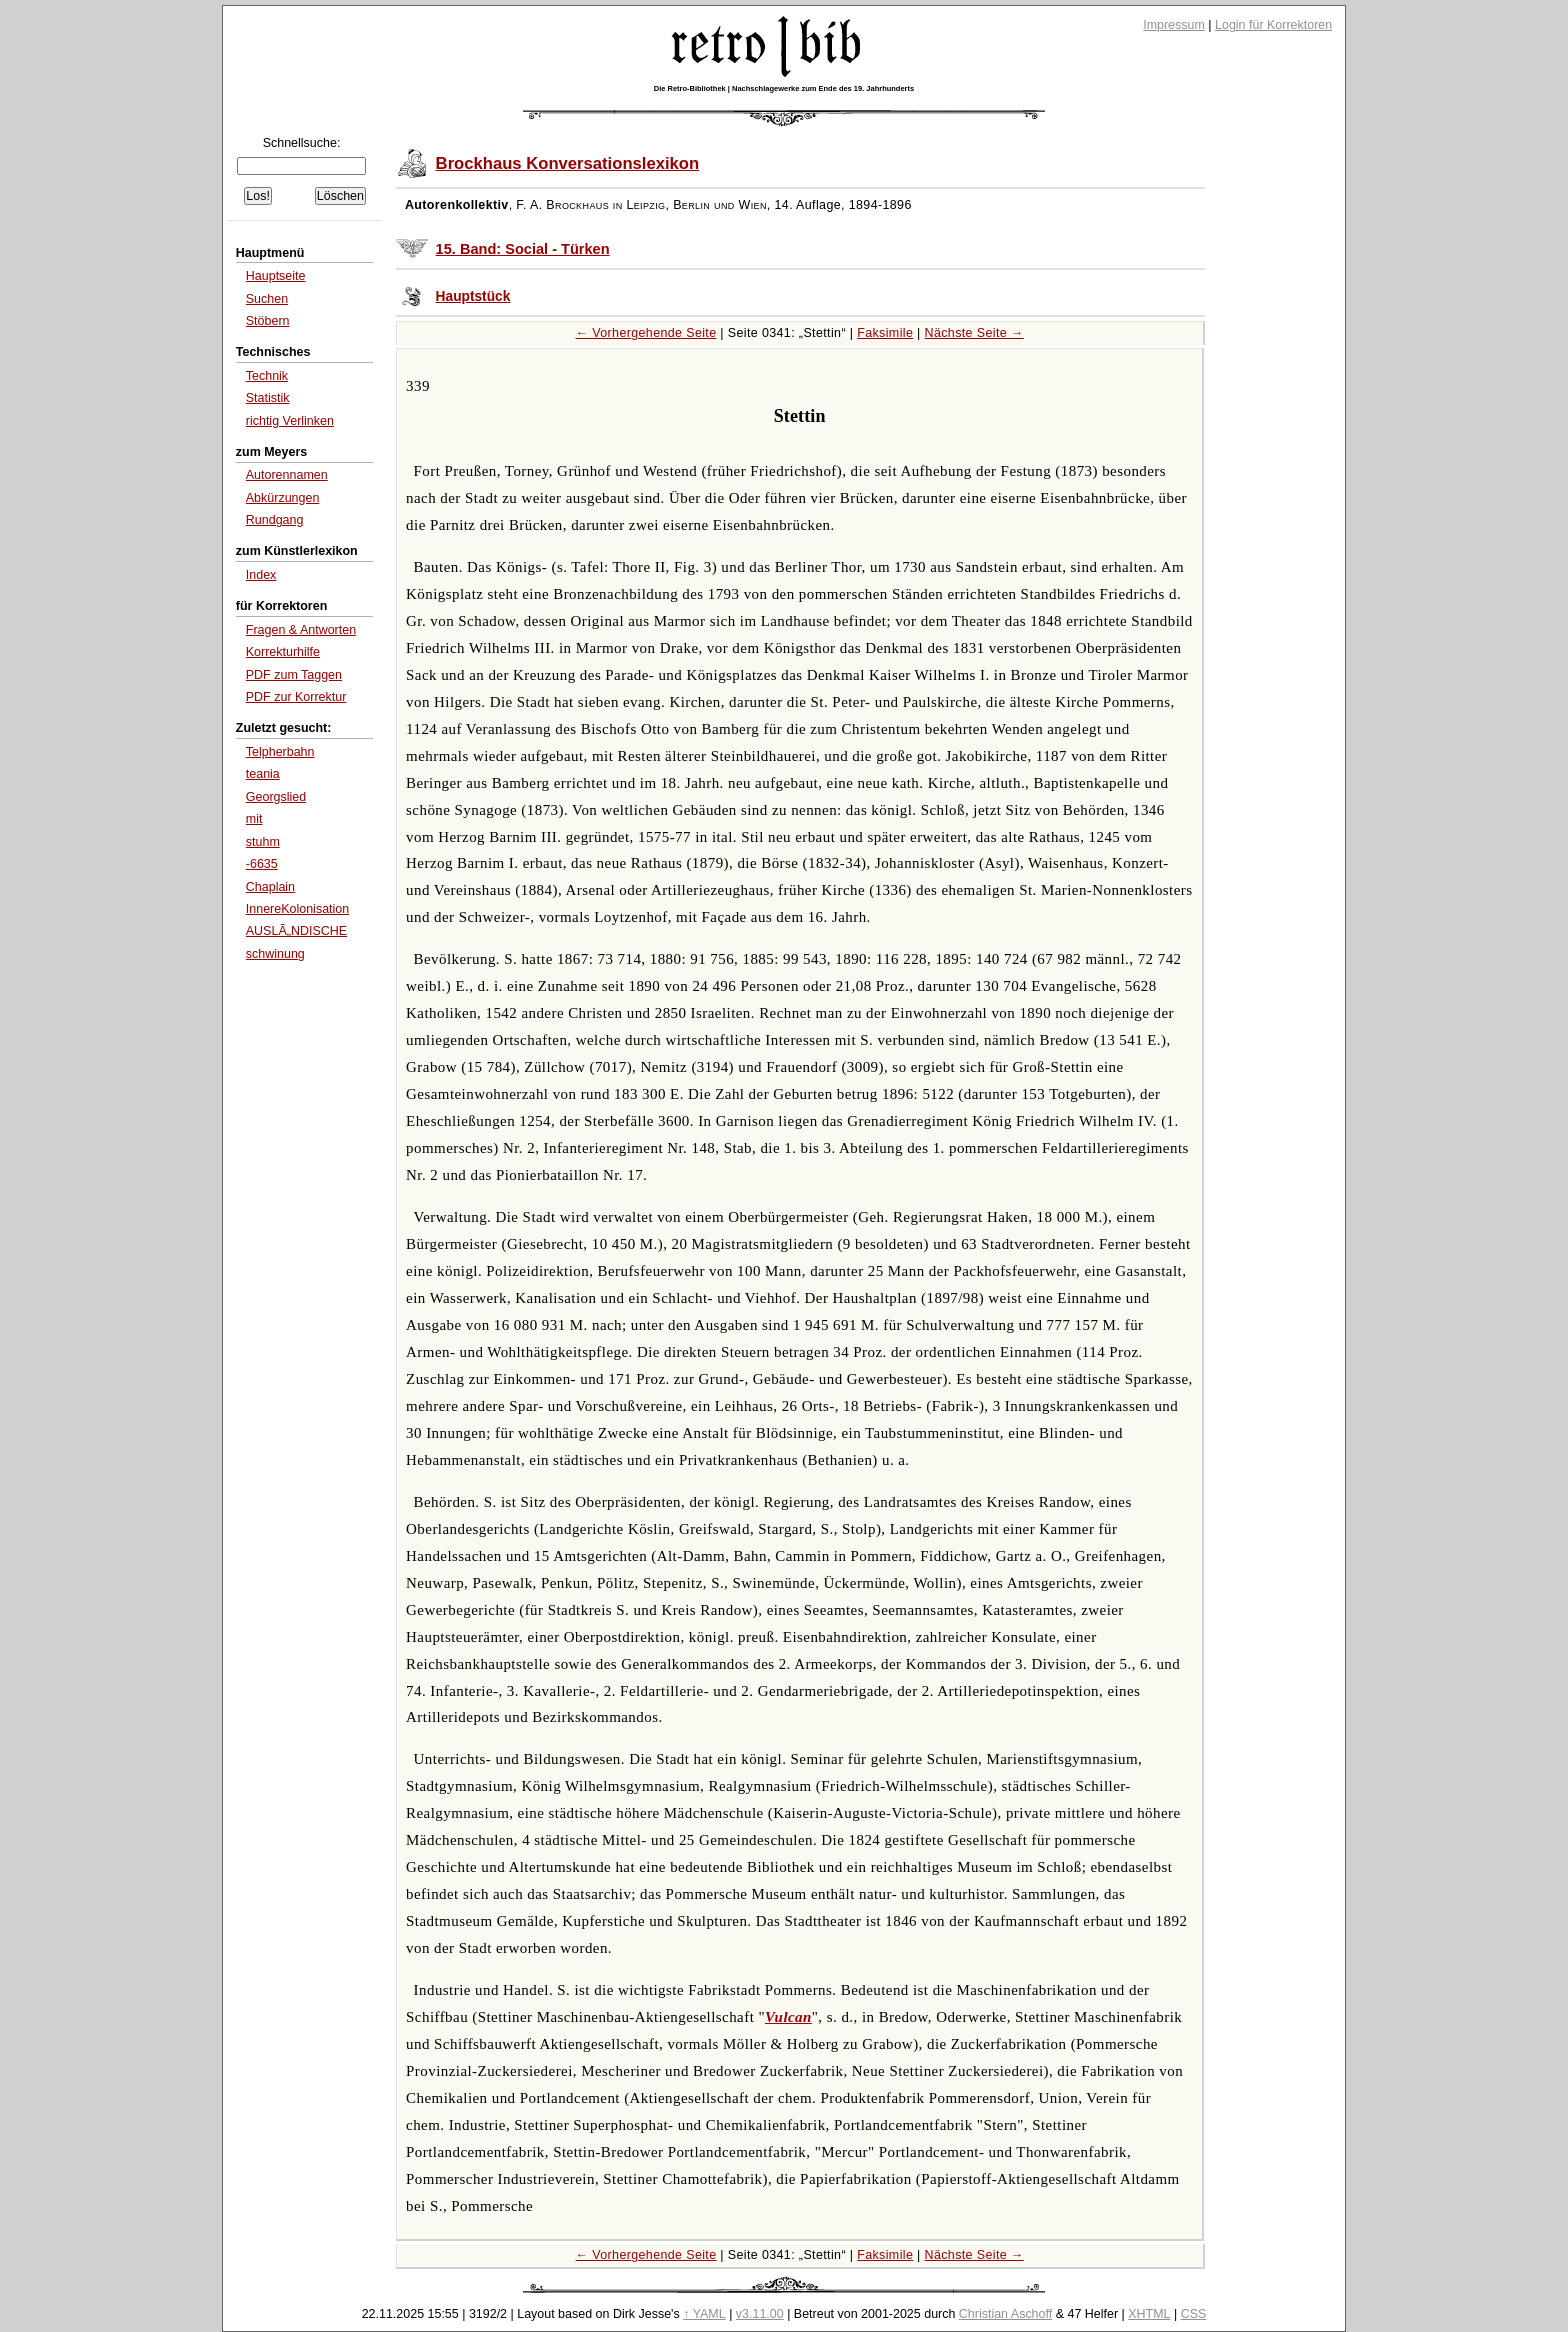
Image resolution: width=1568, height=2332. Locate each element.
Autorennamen (287, 475)
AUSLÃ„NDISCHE (296, 931)
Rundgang (275, 520)
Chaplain (270, 887)
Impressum (1174, 25)
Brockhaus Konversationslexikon (568, 163)
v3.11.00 (760, 2314)
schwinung (275, 954)
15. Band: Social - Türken (523, 249)
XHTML (1149, 2314)
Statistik (268, 398)
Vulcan (788, 2017)
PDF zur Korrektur (296, 697)
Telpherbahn (280, 752)
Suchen (267, 299)
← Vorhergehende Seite (646, 333)
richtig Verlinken (290, 421)
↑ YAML (704, 2314)
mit (254, 819)
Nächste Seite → (974, 333)
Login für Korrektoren (1273, 25)
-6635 (262, 864)
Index (261, 575)
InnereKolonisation (297, 909)
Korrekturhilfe (283, 652)
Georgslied (276, 797)
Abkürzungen (283, 498)
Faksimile (885, 333)
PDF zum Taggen (294, 675)
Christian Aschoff (1005, 2314)
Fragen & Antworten (301, 630)
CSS (1194, 2314)
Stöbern (268, 321)
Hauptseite (276, 276)
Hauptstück (473, 296)
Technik (267, 376)
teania (263, 774)
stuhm (263, 842)
